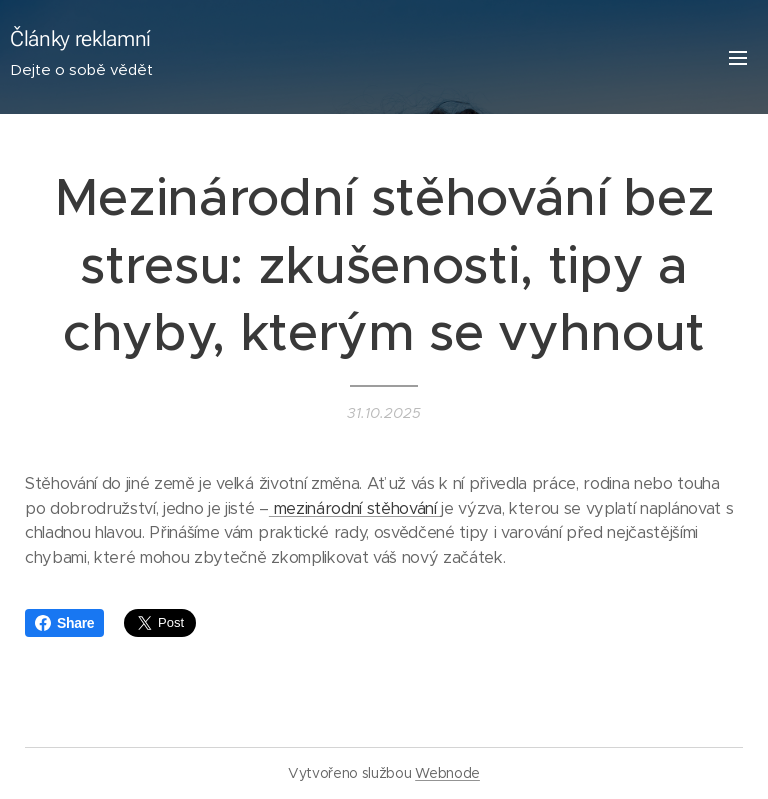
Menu (738, 58)
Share (64, 623)
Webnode (447, 773)
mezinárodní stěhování (355, 507)
